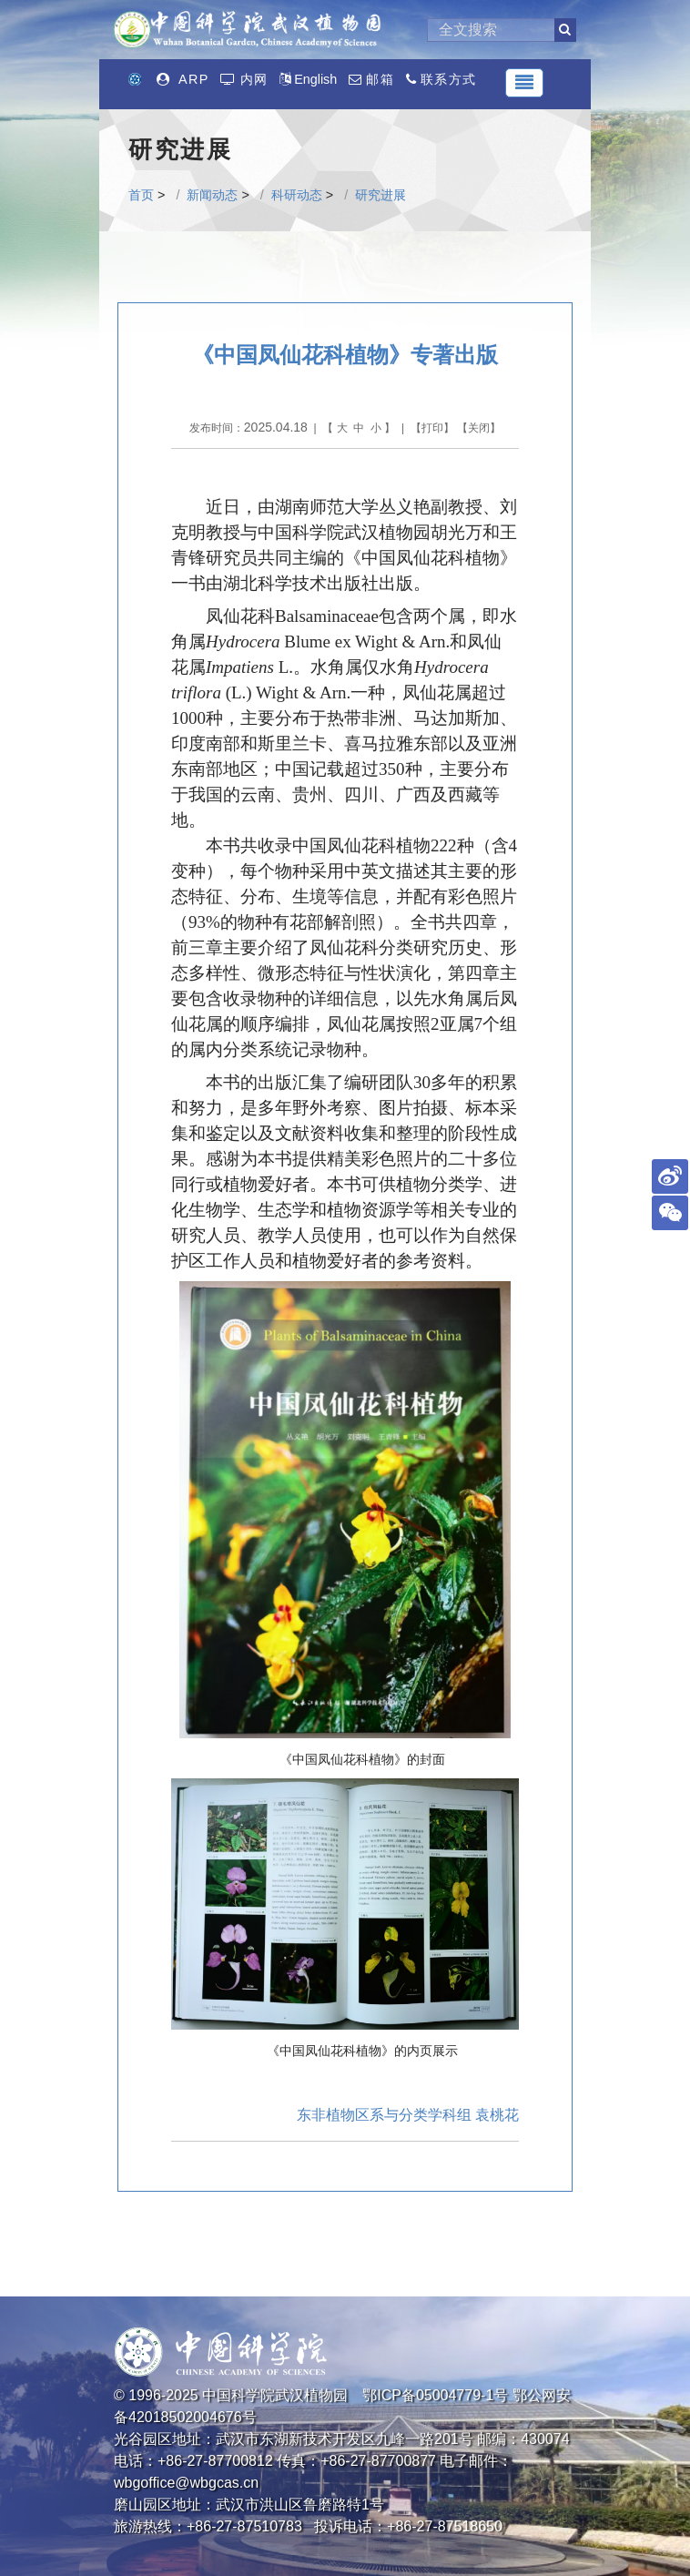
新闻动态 (212, 195)
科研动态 (296, 195)
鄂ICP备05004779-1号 (435, 2395)
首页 (141, 195)
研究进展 (380, 195)
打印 (432, 428)
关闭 (479, 428)
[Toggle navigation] (524, 82)
